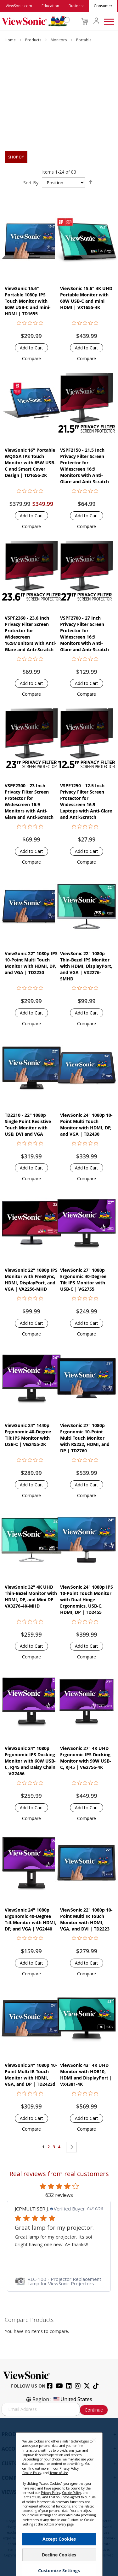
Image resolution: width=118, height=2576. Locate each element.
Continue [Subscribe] (94, 2410)
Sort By (30, 183)
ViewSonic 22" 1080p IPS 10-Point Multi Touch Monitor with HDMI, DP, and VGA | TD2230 (31, 962)
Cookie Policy (31, 2473)
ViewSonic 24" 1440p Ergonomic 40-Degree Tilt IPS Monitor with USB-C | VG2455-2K (28, 1434)
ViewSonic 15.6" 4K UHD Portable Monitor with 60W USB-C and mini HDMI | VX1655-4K (86, 297)
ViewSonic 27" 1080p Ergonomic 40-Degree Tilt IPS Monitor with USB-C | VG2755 (83, 1279)
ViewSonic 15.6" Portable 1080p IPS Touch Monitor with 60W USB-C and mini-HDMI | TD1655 (28, 301)
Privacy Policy (69, 2468)
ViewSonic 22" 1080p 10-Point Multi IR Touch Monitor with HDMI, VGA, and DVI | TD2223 (86, 1919)
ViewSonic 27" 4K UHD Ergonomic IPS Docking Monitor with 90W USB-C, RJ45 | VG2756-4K (85, 1757)
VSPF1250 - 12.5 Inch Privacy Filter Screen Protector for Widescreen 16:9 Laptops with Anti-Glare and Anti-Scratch (86, 801)
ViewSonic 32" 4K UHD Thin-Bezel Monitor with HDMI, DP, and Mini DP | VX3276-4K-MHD (31, 1596)
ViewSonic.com (19, 6)
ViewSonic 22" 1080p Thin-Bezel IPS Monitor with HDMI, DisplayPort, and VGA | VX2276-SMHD (86, 966)
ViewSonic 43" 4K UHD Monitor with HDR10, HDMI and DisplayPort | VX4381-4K (86, 2074)
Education (50, 6)
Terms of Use (59, 2473)
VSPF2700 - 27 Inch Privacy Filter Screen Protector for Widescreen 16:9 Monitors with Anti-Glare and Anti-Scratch (84, 633)
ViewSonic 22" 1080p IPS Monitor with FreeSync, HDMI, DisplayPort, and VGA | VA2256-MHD (31, 1279)
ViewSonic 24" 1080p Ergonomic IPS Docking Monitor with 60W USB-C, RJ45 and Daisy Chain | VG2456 (30, 1760)
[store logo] (34, 21)
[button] (31, 358)
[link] (59, 2281)
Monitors (59, 40)
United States (72, 2399)
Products (33, 40)
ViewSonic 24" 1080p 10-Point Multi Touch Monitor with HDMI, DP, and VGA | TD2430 (86, 1124)
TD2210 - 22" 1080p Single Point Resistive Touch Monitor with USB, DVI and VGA (28, 1124)
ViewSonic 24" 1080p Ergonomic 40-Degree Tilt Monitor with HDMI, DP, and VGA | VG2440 (30, 1919)
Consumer (103, 6)
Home (11, 40)
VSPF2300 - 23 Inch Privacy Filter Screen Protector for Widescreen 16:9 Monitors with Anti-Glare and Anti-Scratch (29, 801)
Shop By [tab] (16, 157)
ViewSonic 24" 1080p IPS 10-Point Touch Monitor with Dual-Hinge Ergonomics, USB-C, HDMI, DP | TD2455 (86, 1599)
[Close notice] (94, 2440)
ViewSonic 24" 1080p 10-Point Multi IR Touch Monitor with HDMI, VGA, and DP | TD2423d (31, 2074)
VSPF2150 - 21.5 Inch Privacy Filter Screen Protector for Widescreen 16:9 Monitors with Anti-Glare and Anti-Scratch (84, 466)
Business (76, 6)
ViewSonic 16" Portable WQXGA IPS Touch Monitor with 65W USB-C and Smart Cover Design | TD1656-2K (30, 462)
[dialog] (59, 2497)
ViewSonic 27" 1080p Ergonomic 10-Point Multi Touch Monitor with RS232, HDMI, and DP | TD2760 (85, 1438)
